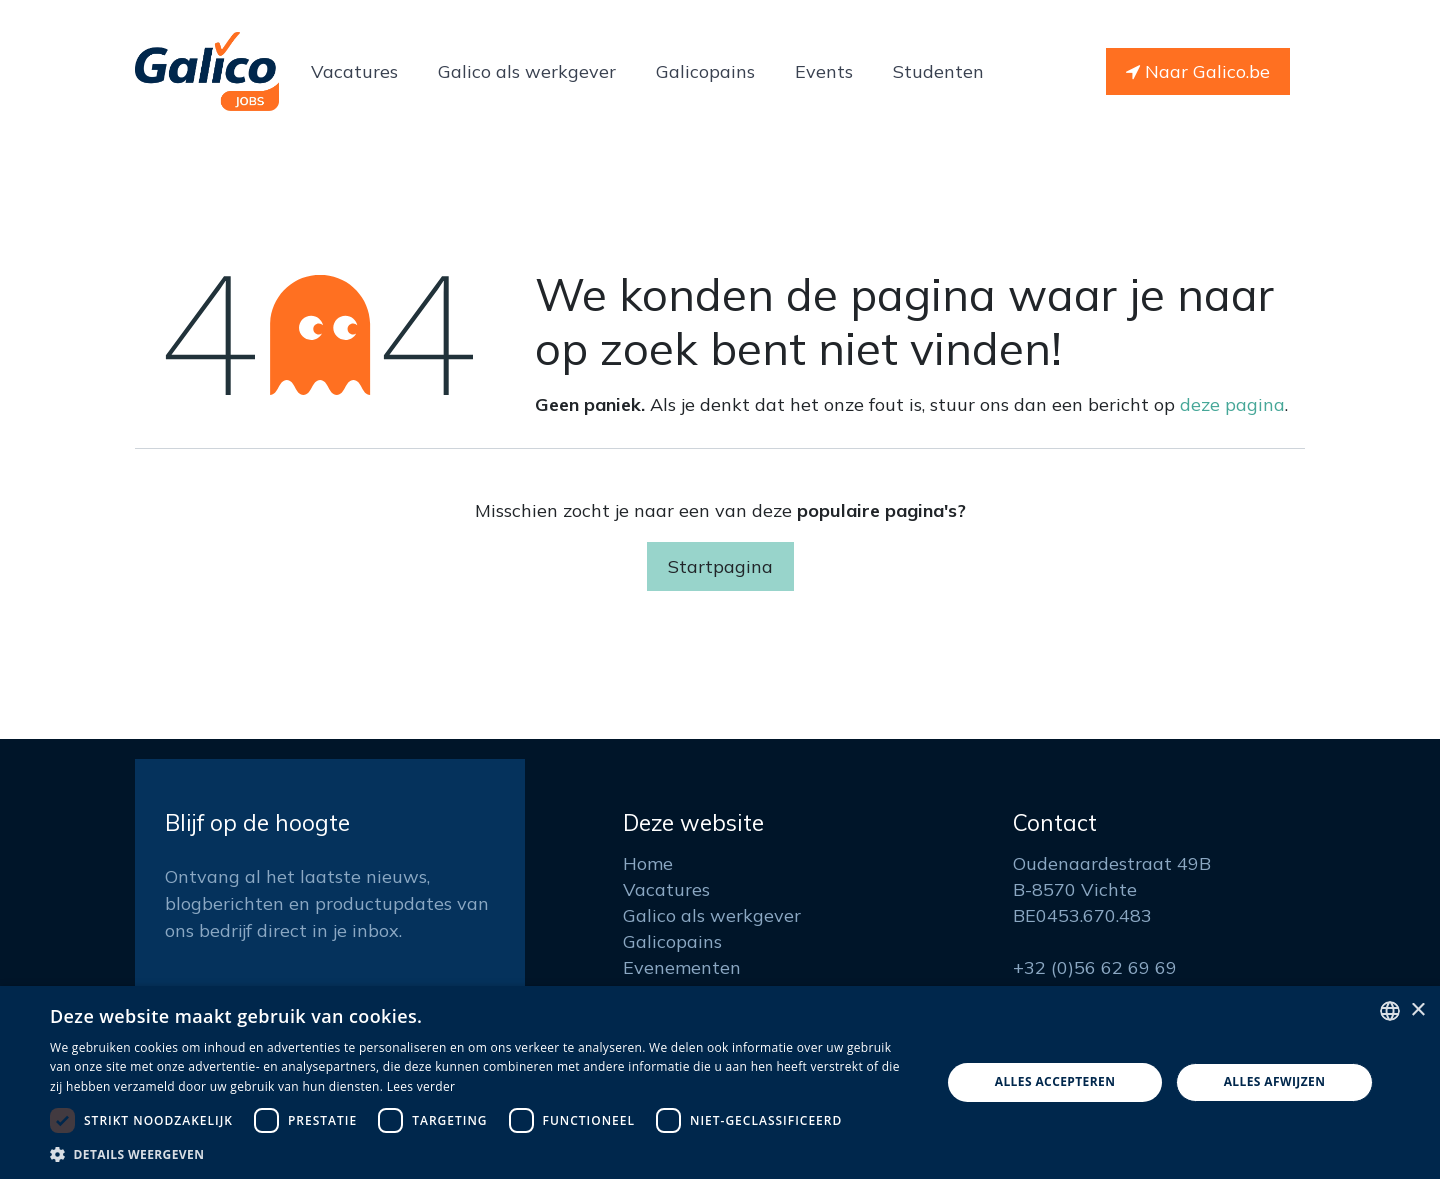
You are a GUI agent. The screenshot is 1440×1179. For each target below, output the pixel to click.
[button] (482, 1154)
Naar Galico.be (1198, 71)
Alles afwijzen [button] (1275, 1081)
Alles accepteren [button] (1055, 1081)
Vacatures (666, 889)
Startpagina (720, 566)
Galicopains (672, 941)
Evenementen (682, 967)
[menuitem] (354, 71)
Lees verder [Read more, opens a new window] (421, 1086)
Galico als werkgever (712, 915)
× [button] (1417, 1010)
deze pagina (1232, 404)
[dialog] (720, 1082)
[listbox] (1390, 1011)
